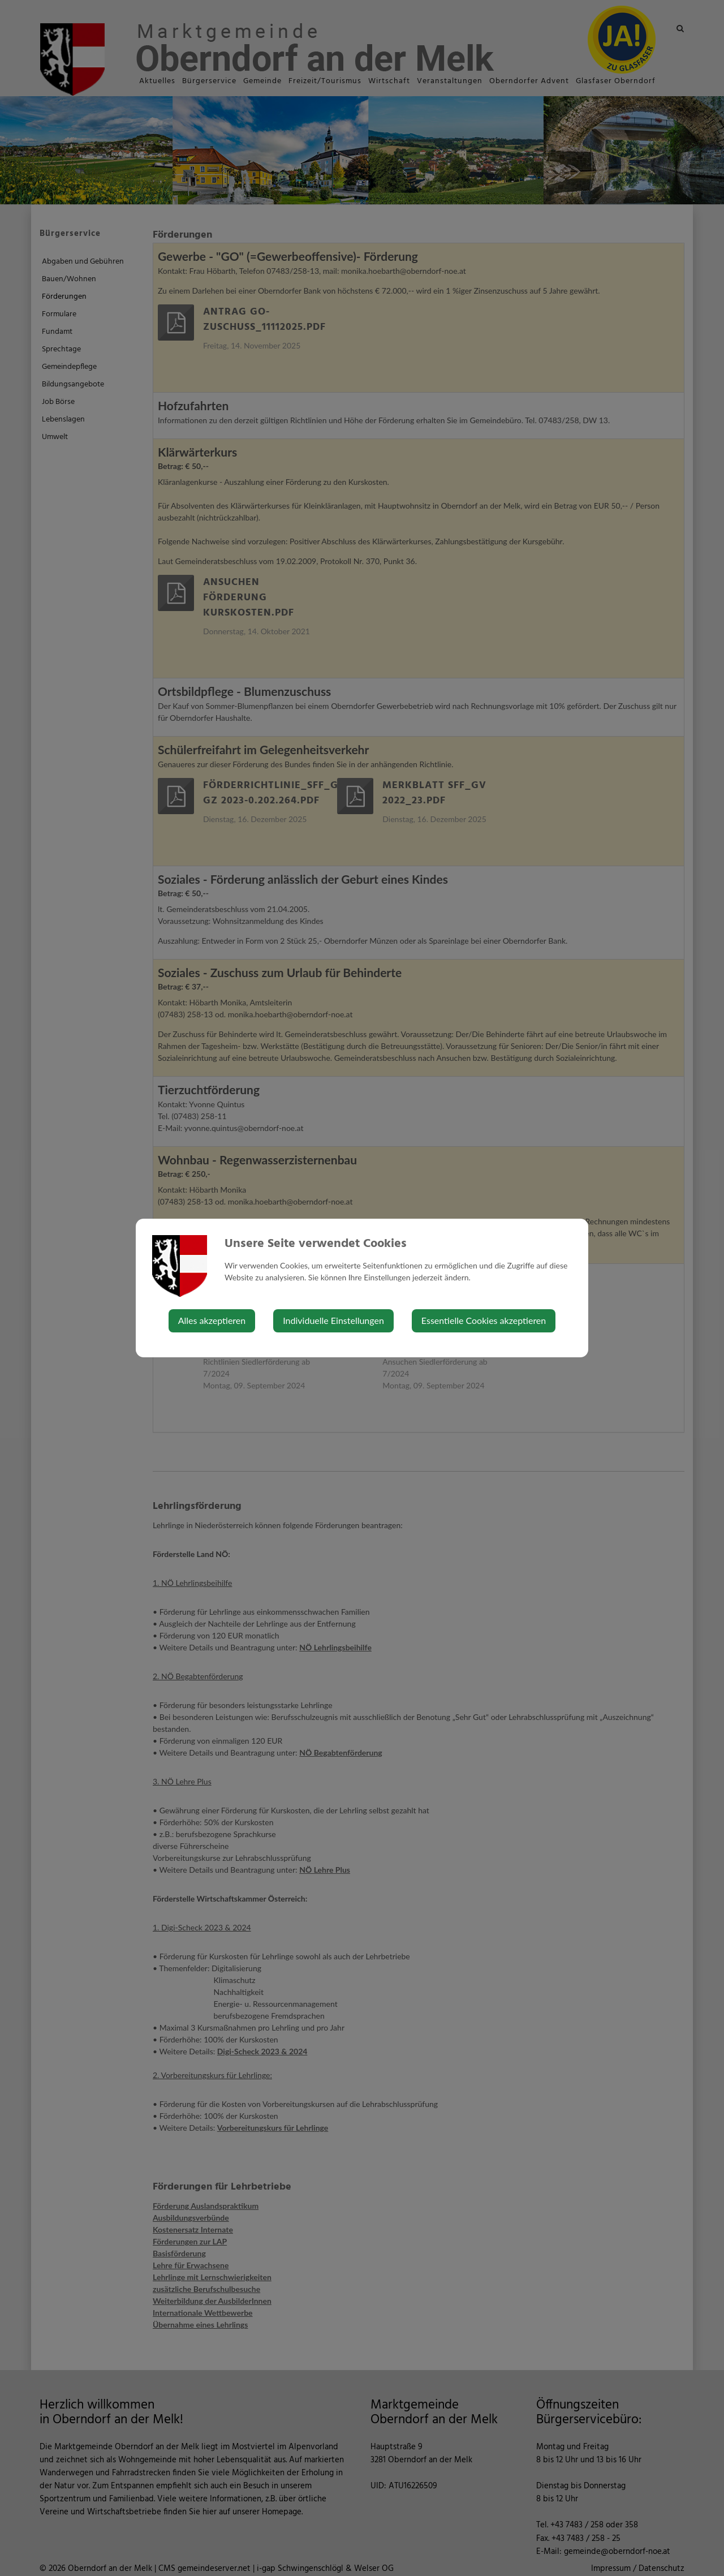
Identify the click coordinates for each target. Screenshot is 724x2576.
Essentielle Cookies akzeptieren (483, 1320)
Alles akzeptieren (211, 1320)
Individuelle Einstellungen (333, 1320)
